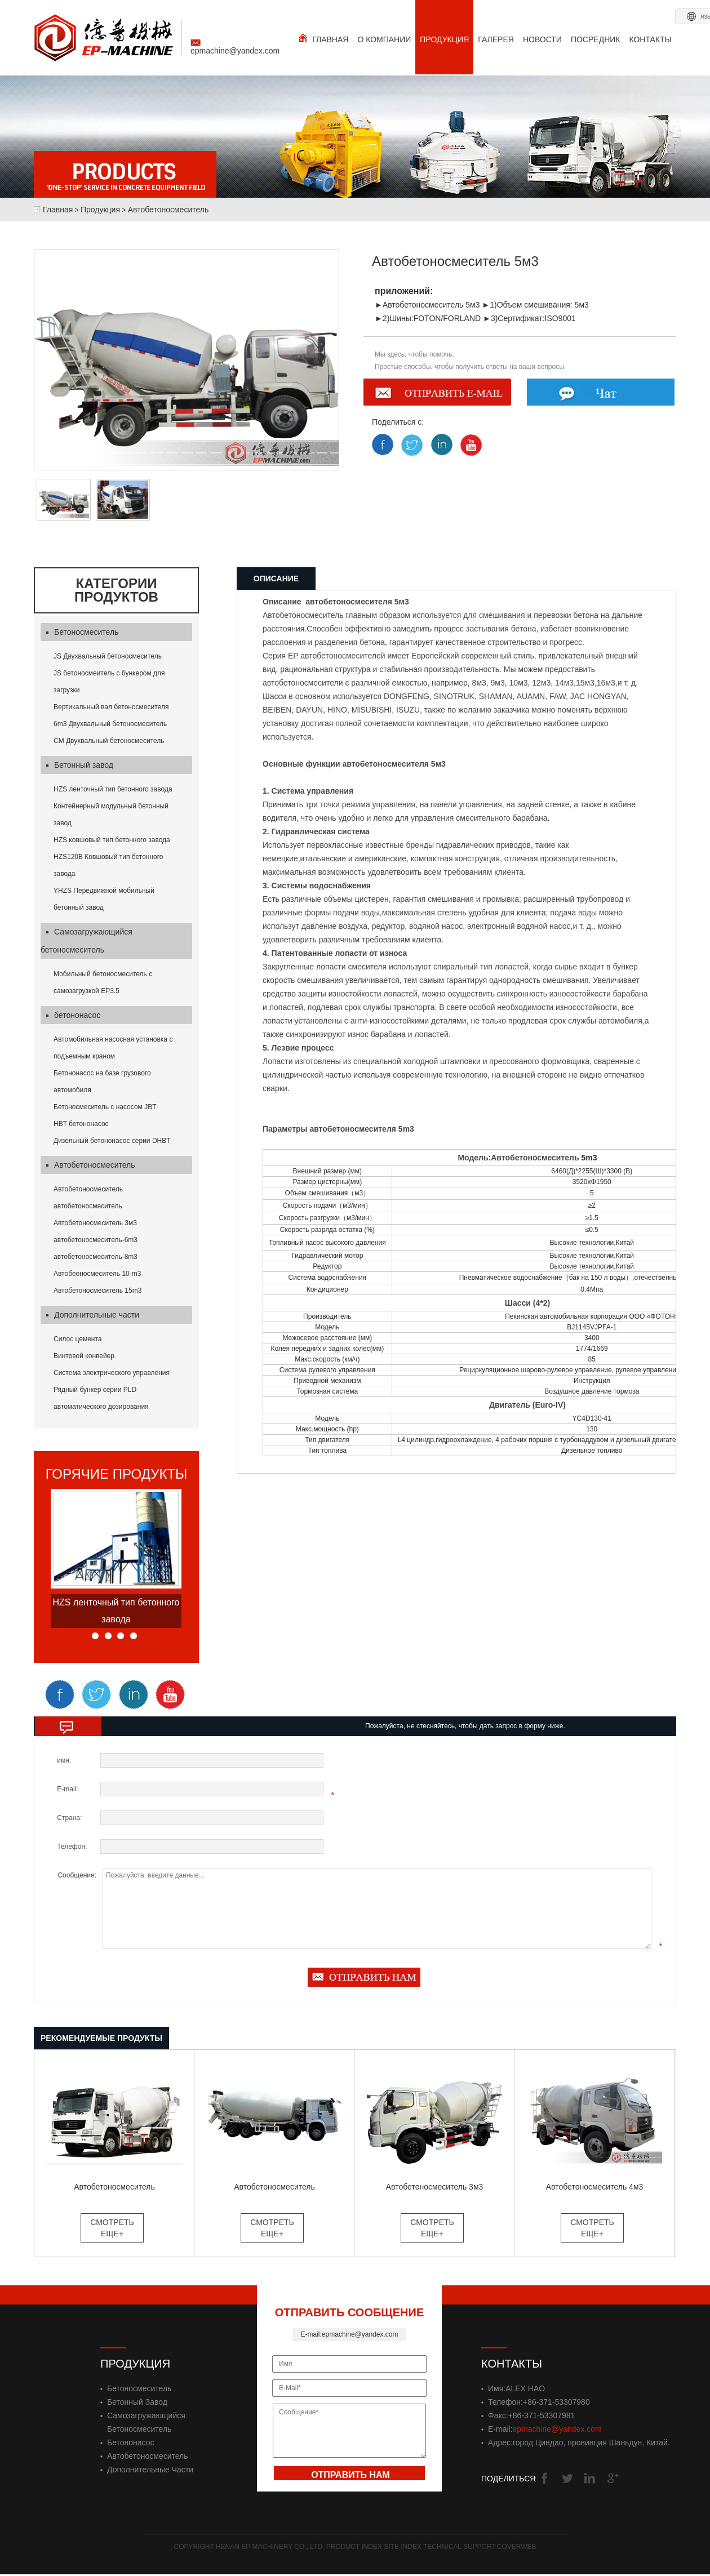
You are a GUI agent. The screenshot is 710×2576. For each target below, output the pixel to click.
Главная (58, 209)
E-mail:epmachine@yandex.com (349, 2334)
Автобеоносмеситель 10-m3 (97, 1274)
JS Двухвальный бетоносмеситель (108, 656)
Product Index (354, 2547)
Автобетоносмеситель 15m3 (97, 1290)
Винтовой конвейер (84, 1356)
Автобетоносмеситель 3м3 (95, 1223)
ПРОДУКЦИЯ (444, 39)
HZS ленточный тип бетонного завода (113, 789)
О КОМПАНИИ (384, 39)
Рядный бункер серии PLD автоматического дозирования (101, 1398)
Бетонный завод (79, 764)
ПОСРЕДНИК (595, 39)
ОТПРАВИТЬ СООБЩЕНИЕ (349, 2312)
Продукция (100, 209)
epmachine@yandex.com (234, 47)
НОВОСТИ (542, 39)
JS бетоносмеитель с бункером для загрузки (109, 681)
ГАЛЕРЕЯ (496, 39)
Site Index (403, 2547)
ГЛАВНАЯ (323, 38)
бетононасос (73, 1015)
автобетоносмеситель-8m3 (95, 1257)
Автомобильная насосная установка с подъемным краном (113, 1047)
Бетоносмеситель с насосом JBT (105, 1107)
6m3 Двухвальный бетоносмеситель (110, 724)
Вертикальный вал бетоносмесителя (111, 707)
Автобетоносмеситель (168, 209)
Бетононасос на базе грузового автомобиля (102, 1081)
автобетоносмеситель (88, 1206)
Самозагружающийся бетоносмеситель (86, 940)
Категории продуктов (116, 590)
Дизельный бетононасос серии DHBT (112, 1141)
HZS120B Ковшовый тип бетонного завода (108, 865)
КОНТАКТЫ (650, 39)
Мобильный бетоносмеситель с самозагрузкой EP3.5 (103, 982)
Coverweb (516, 2547)
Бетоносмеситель (82, 632)
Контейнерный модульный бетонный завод (111, 814)
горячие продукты (117, 1474)
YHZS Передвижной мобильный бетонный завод (104, 899)
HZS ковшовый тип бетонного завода (112, 840)
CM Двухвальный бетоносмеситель (109, 741)
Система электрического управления (112, 1373)
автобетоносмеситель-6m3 (95, 1240)
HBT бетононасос (81, 1124)
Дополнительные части (92, 1314)
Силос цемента (78, 1339)
